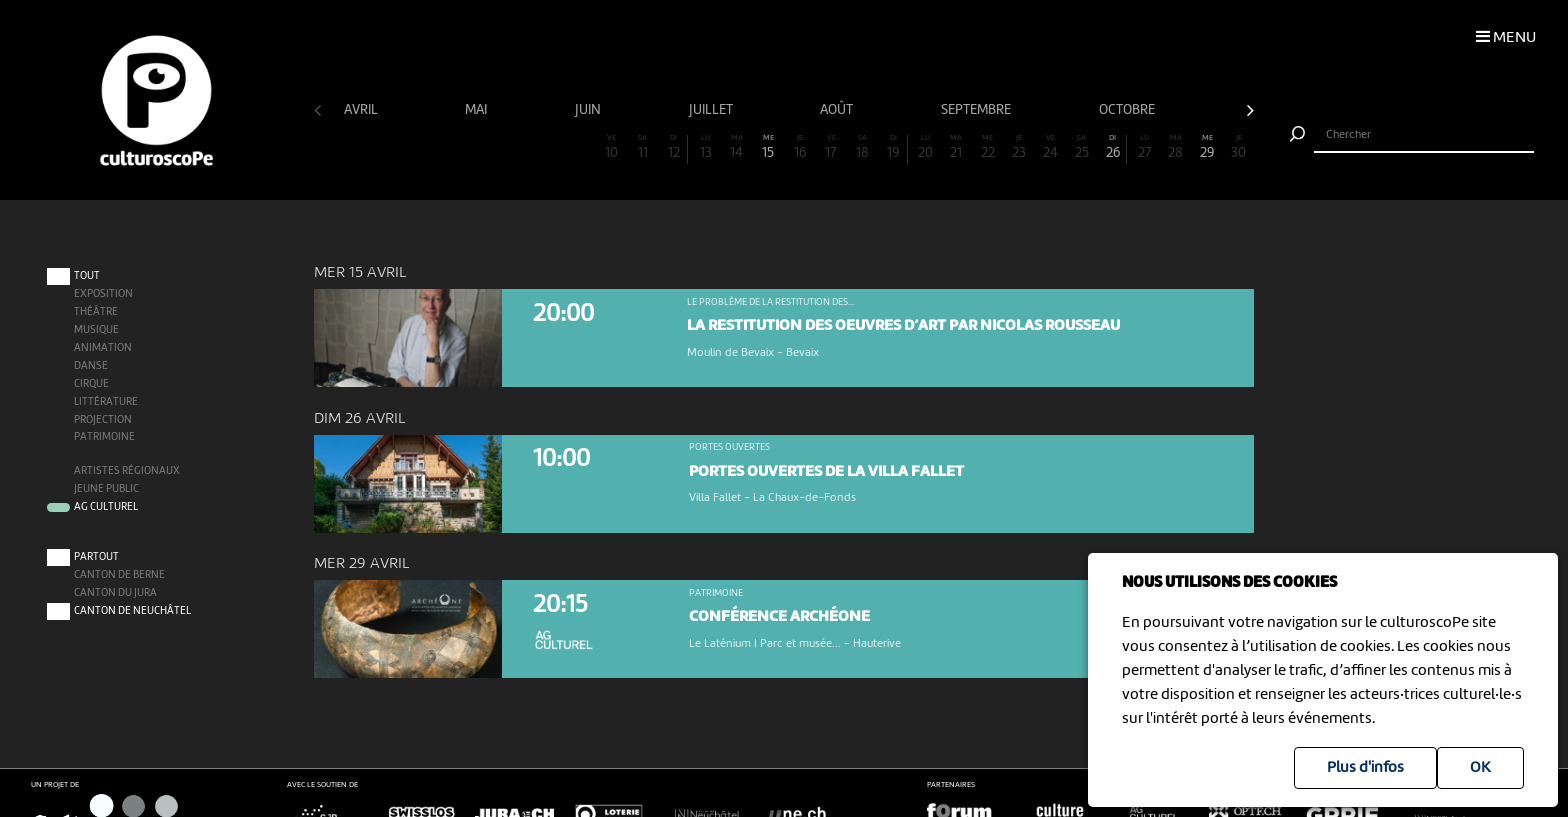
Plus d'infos (1365, 768)
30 (1239, 147)
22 (988, 147)
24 (1050, 147)
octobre (1128, 110)
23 (1019, 147)
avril (362, 110)
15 (768, 147)
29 (1207, 147)
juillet (712, 110)
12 (673, 147)
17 (831, 147)
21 (956, 147)
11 (643, 147)
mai (477, 110)
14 (737, 147)
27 (1145, 147)
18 (862, 147)
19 (893, 147)
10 (611, 147)
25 (1082, 147)
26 (1112, 147)
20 (925, 147)
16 (800, 147)
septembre (977, 110)
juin (589, 110)
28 (1176, 147)
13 (705, 147)
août (838, 110)
